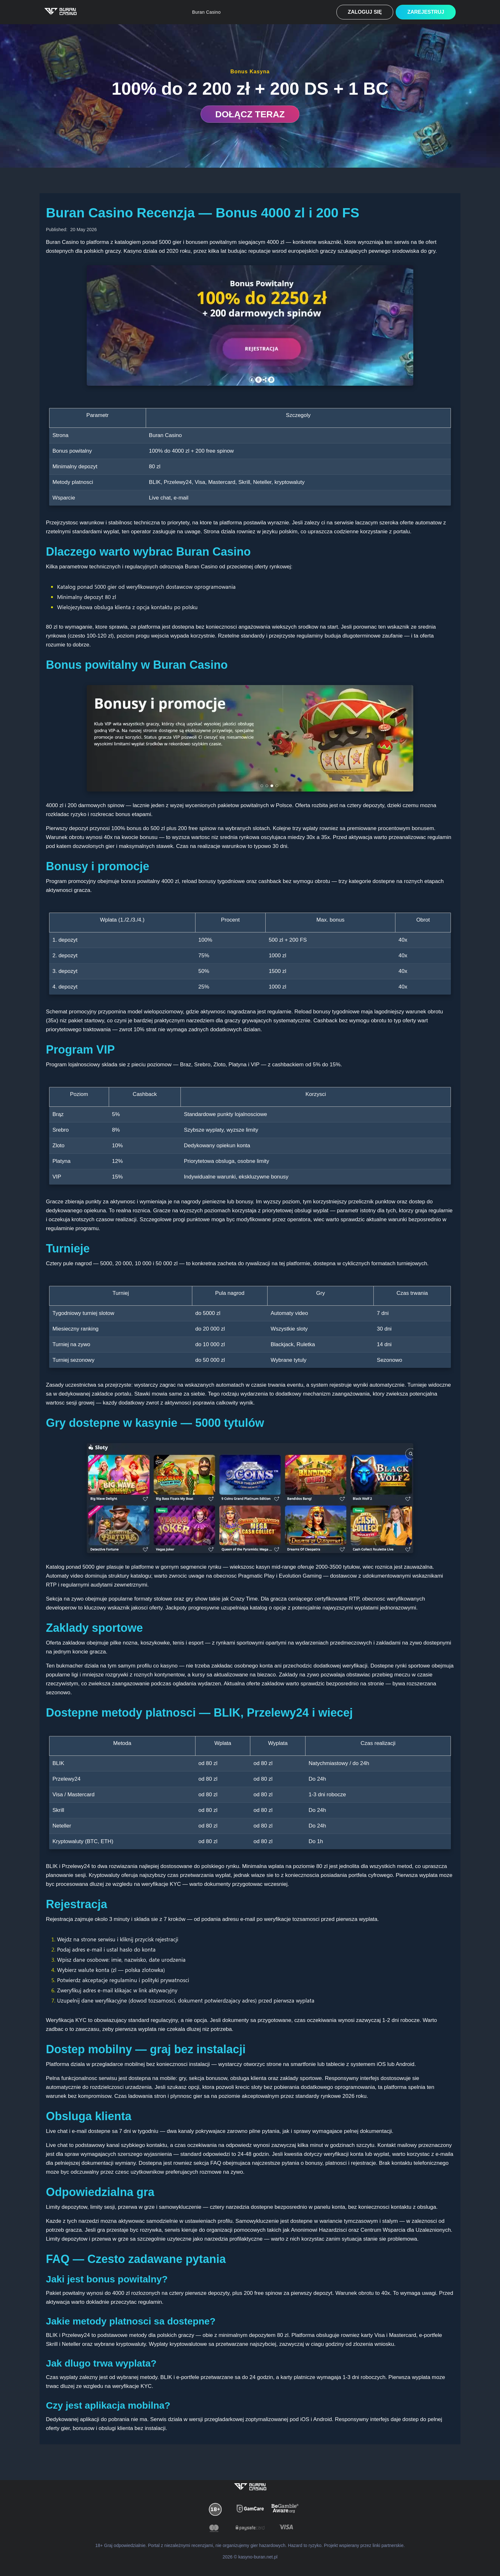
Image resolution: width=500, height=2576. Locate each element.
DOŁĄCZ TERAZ (250, 114)
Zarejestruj (425, 12)
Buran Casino (206, 12)
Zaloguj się (365, 12)
